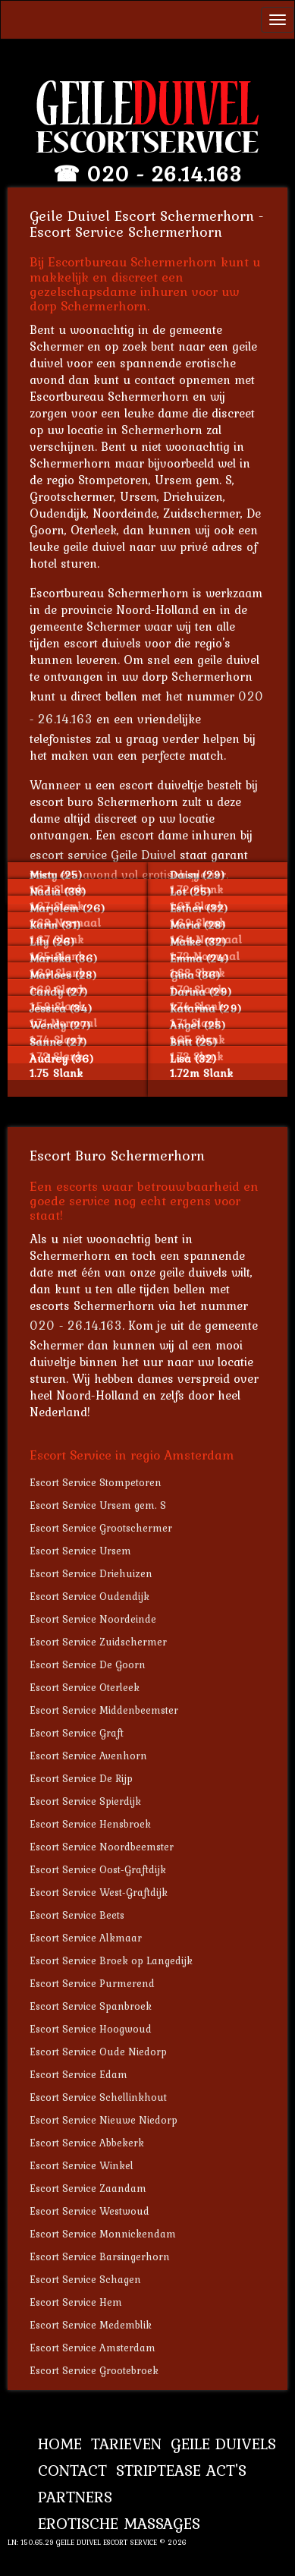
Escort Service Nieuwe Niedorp (103, 2119)
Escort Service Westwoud (89, 2211)
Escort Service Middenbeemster (104, 1710)
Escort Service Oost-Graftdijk (98, 1869)
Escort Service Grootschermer (101, 1527)
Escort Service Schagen (85, 2279)
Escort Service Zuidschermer (98, 1641)
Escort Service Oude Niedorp (98, 2051)
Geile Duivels (223, 2443)
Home (60, 2443)
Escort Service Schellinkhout (98, 2097)
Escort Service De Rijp (81, 1778)
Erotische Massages (119, 2523)
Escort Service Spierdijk (85, 1801)
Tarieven (126, 2443)
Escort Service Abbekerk (87, 2142)
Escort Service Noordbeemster (102, 1846)
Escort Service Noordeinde (93, 1619)
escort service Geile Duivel (103, 855)
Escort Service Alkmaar (86, 1937)
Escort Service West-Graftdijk (99, 1892)
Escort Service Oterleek (85, 1687)
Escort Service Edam (78, 2074)
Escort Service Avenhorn (88, 1755)
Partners (75, 2496)
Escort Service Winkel (81, 2165)
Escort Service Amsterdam (92, 2347)
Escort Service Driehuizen (91, 1573)
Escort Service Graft (77, 1732)
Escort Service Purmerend (92, 1983)
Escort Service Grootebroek (94, 2370)
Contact (72, 2470)
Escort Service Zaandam (88, 2188)
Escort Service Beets (77, 1915)
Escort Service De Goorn (88, 1664)
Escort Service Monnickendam (103, 2233)
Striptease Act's (181, 2470)
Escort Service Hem (76, 2302)
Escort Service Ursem (80, 1550)
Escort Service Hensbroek (90, 1823)
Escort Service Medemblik (91, 2324)
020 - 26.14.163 (164, 174)
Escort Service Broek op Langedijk (111, 1960)
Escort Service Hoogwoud (91, 2028)
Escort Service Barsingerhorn (100, 2256)
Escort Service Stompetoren (96, 1482)
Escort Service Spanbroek (91, 2006)
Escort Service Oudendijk (89, 1596)
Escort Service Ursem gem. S (98, 1505)
